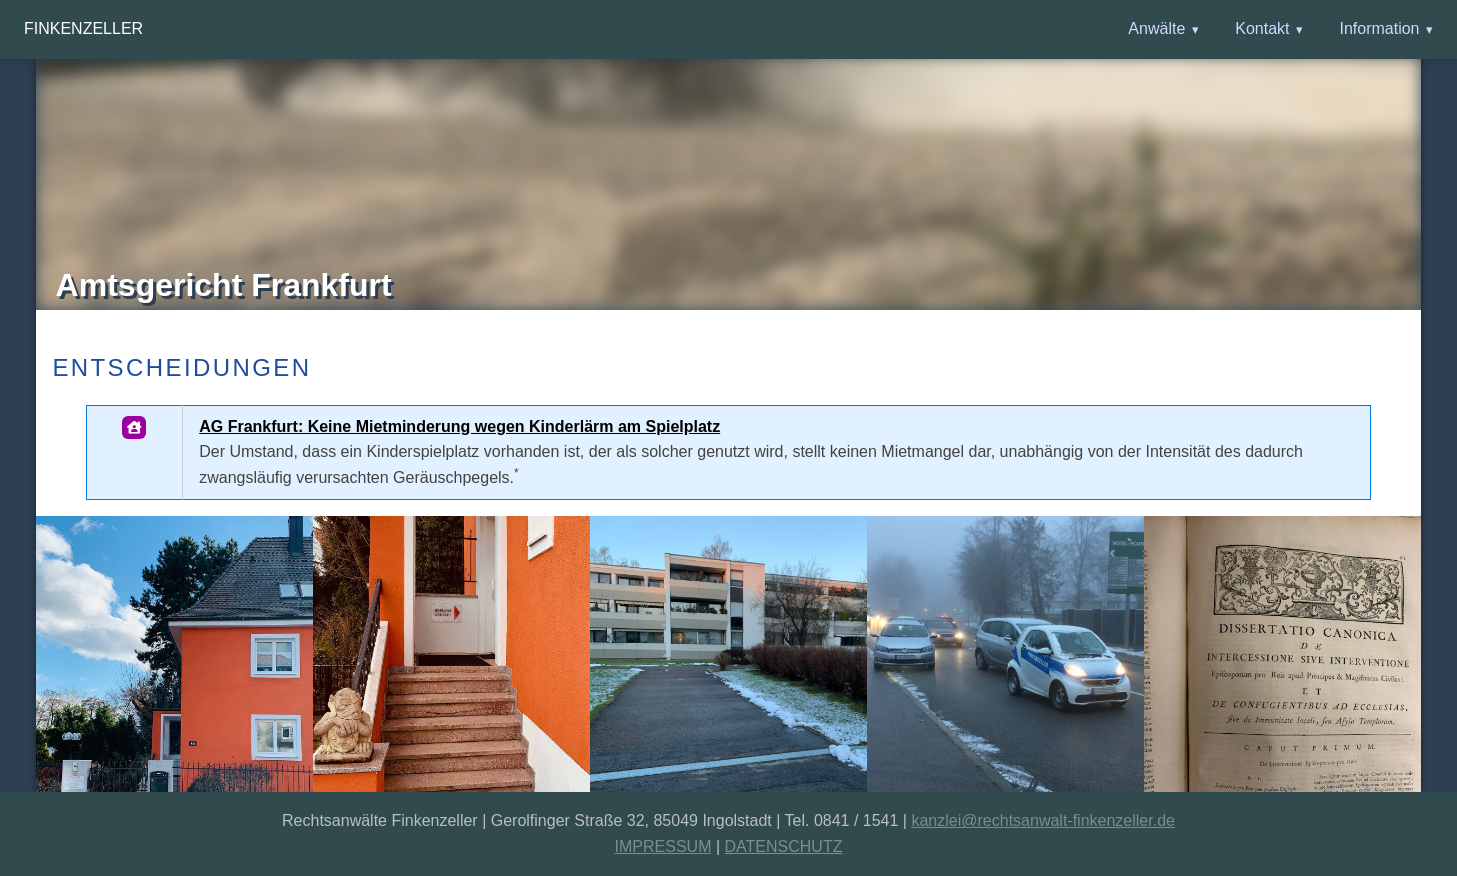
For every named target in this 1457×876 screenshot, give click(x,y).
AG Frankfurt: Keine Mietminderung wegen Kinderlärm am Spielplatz (459, 426)
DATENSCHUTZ (784, 846)
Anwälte (1156, 28)
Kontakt (1262, 28)
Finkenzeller (83, 28)
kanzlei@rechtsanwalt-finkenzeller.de (1042, 820)
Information (1379, 28)
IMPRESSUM (663, 846)
